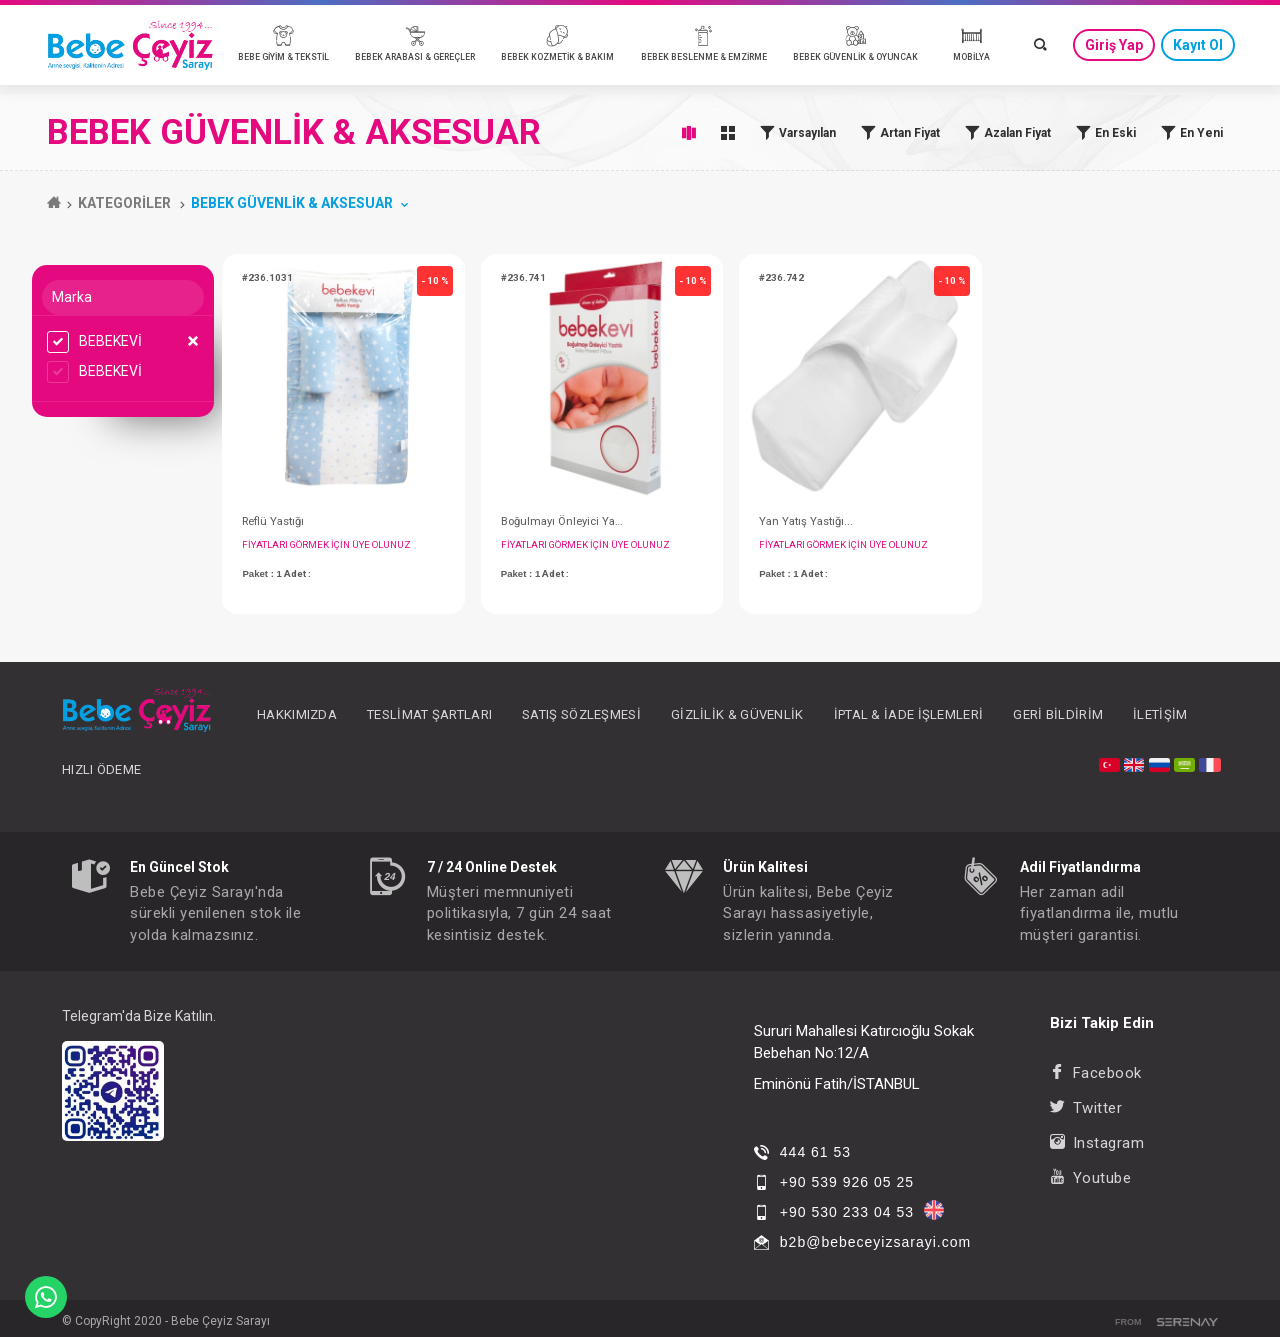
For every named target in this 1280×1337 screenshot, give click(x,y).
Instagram (1097, 1143)
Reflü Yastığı (273, 521)
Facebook (1096, 1073)
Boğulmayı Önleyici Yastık (562, 521)
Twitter (1086, 1108)
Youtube (1090, 1178)
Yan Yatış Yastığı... (806, 521)
